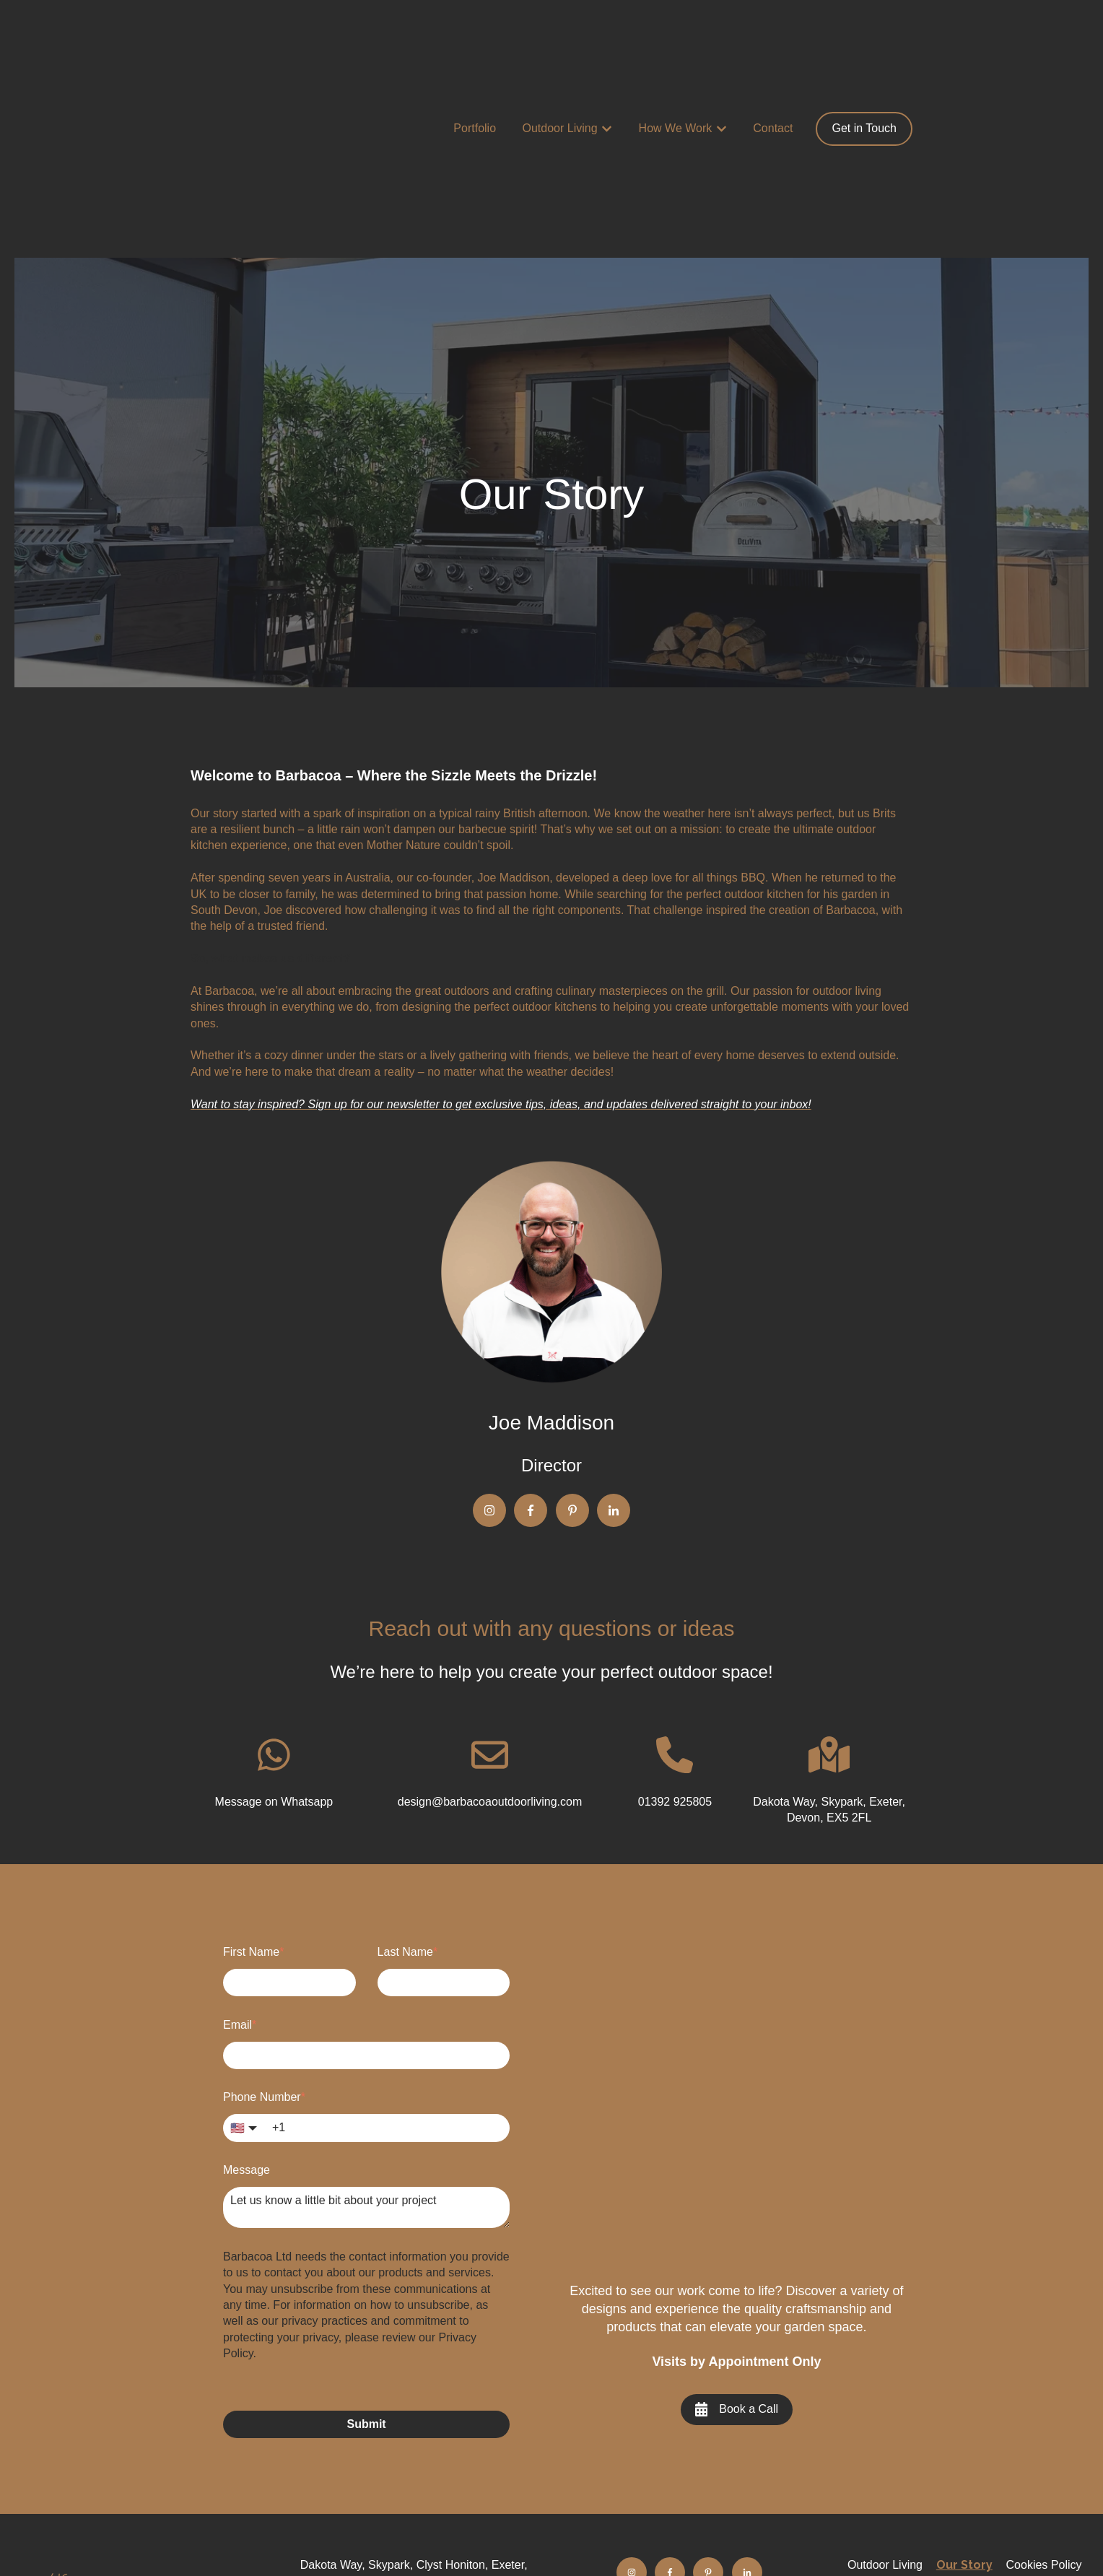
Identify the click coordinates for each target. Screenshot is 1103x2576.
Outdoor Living (560, 58)
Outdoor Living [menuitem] (885, 2424)
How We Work (675, 58)
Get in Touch (864, 58)
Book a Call (736, 2268)
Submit (365, 2282)
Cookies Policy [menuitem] (1044, 2424)
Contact (773, 58)
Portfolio (474, 58)
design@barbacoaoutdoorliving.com (413, 2504)
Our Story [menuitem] (964, 2424)
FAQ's (689, 2478)
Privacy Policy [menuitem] (964, 2440)
